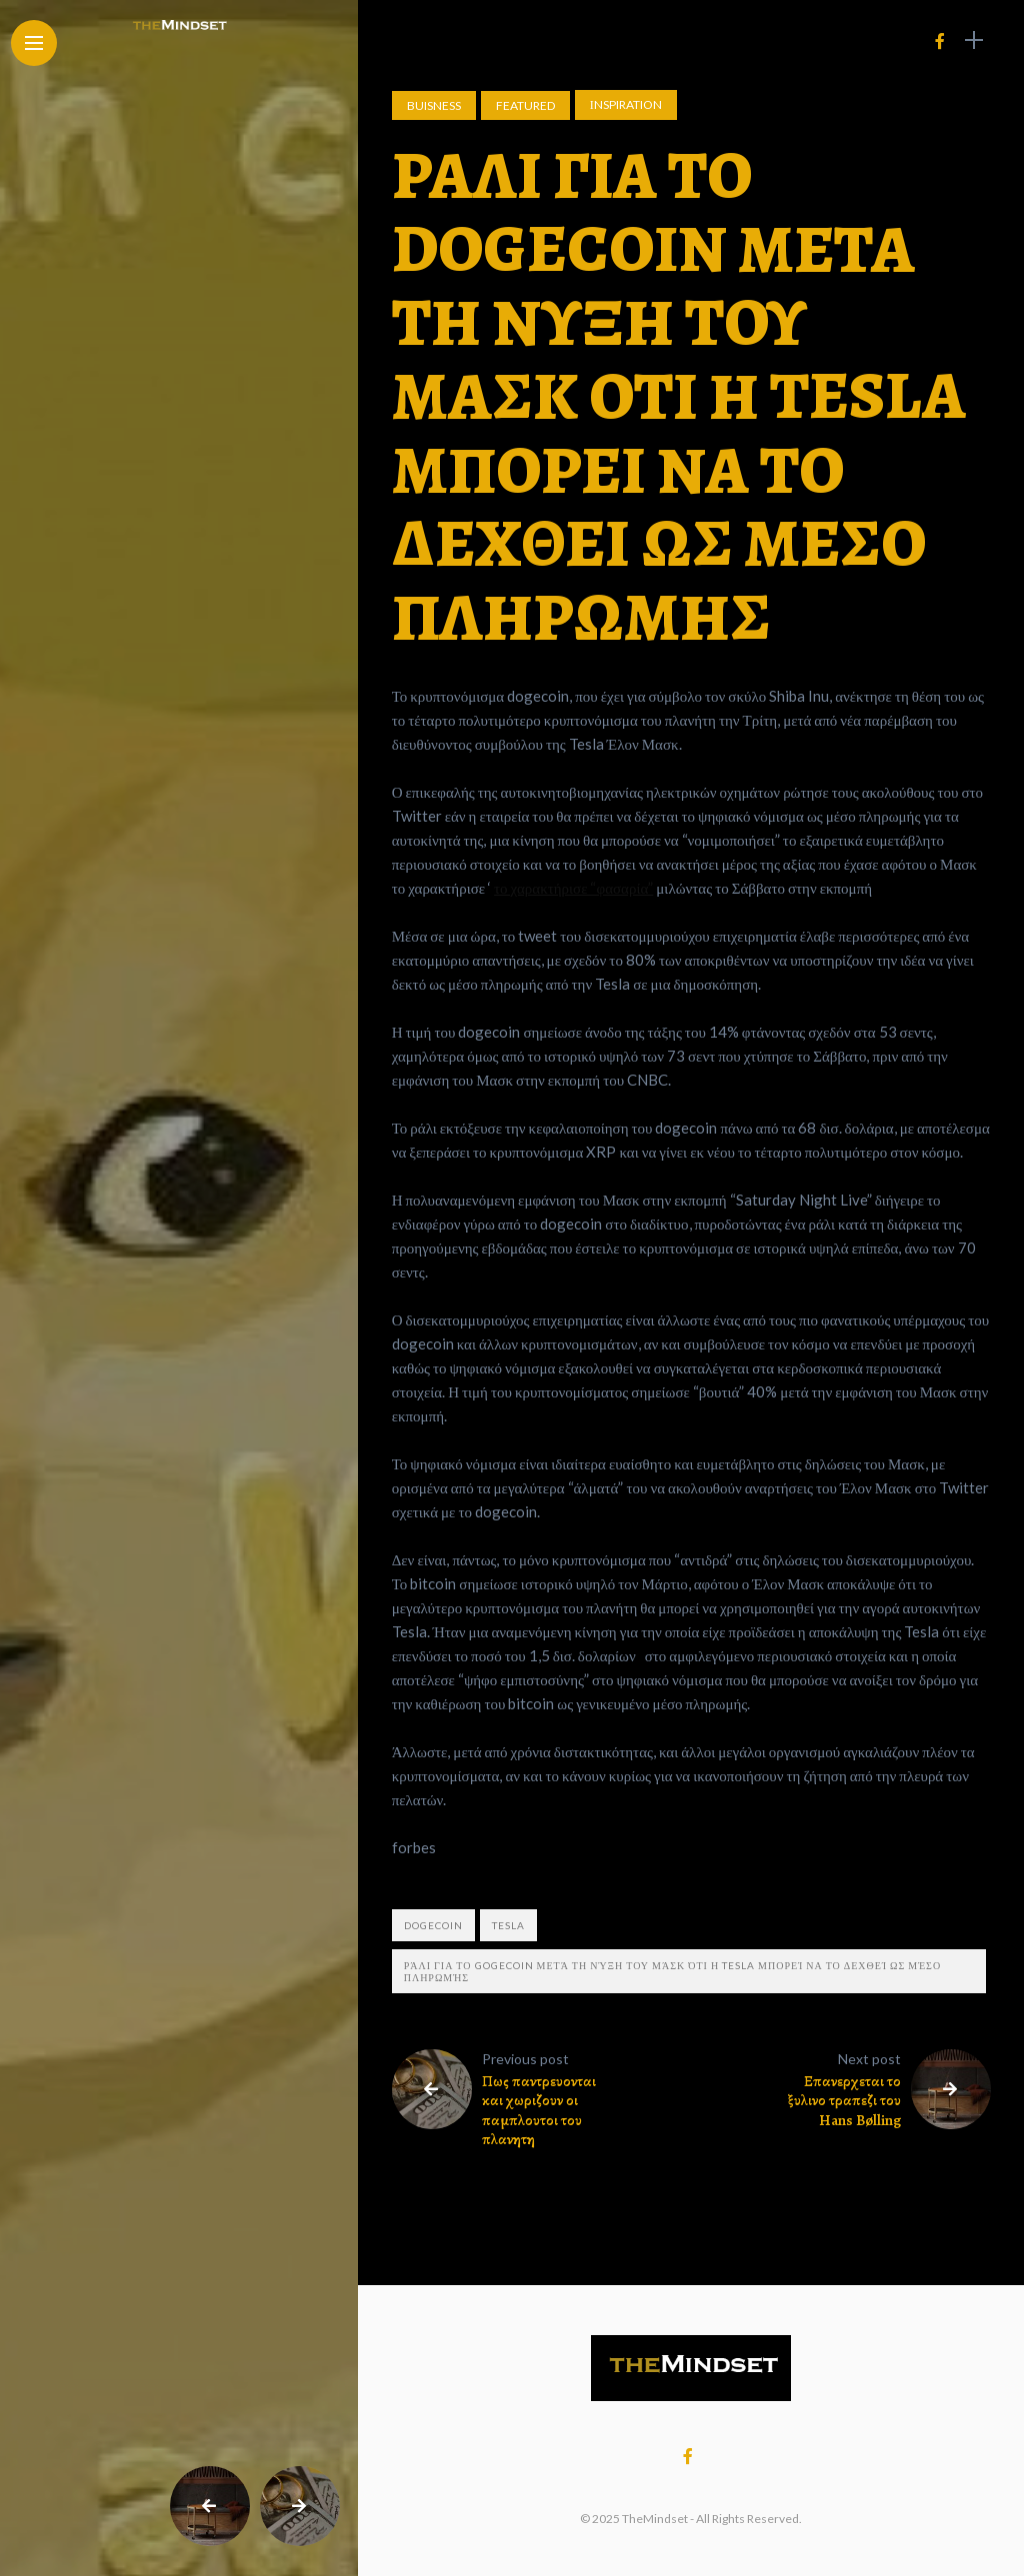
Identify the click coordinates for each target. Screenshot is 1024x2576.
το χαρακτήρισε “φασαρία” (573, 888)
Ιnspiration (626, 104)
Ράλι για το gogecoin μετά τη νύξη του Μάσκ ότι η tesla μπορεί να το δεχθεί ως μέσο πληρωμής (673, 1971)
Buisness (434, 105)
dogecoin (433, 1925)
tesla (508, 1925)
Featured (525, 105)
